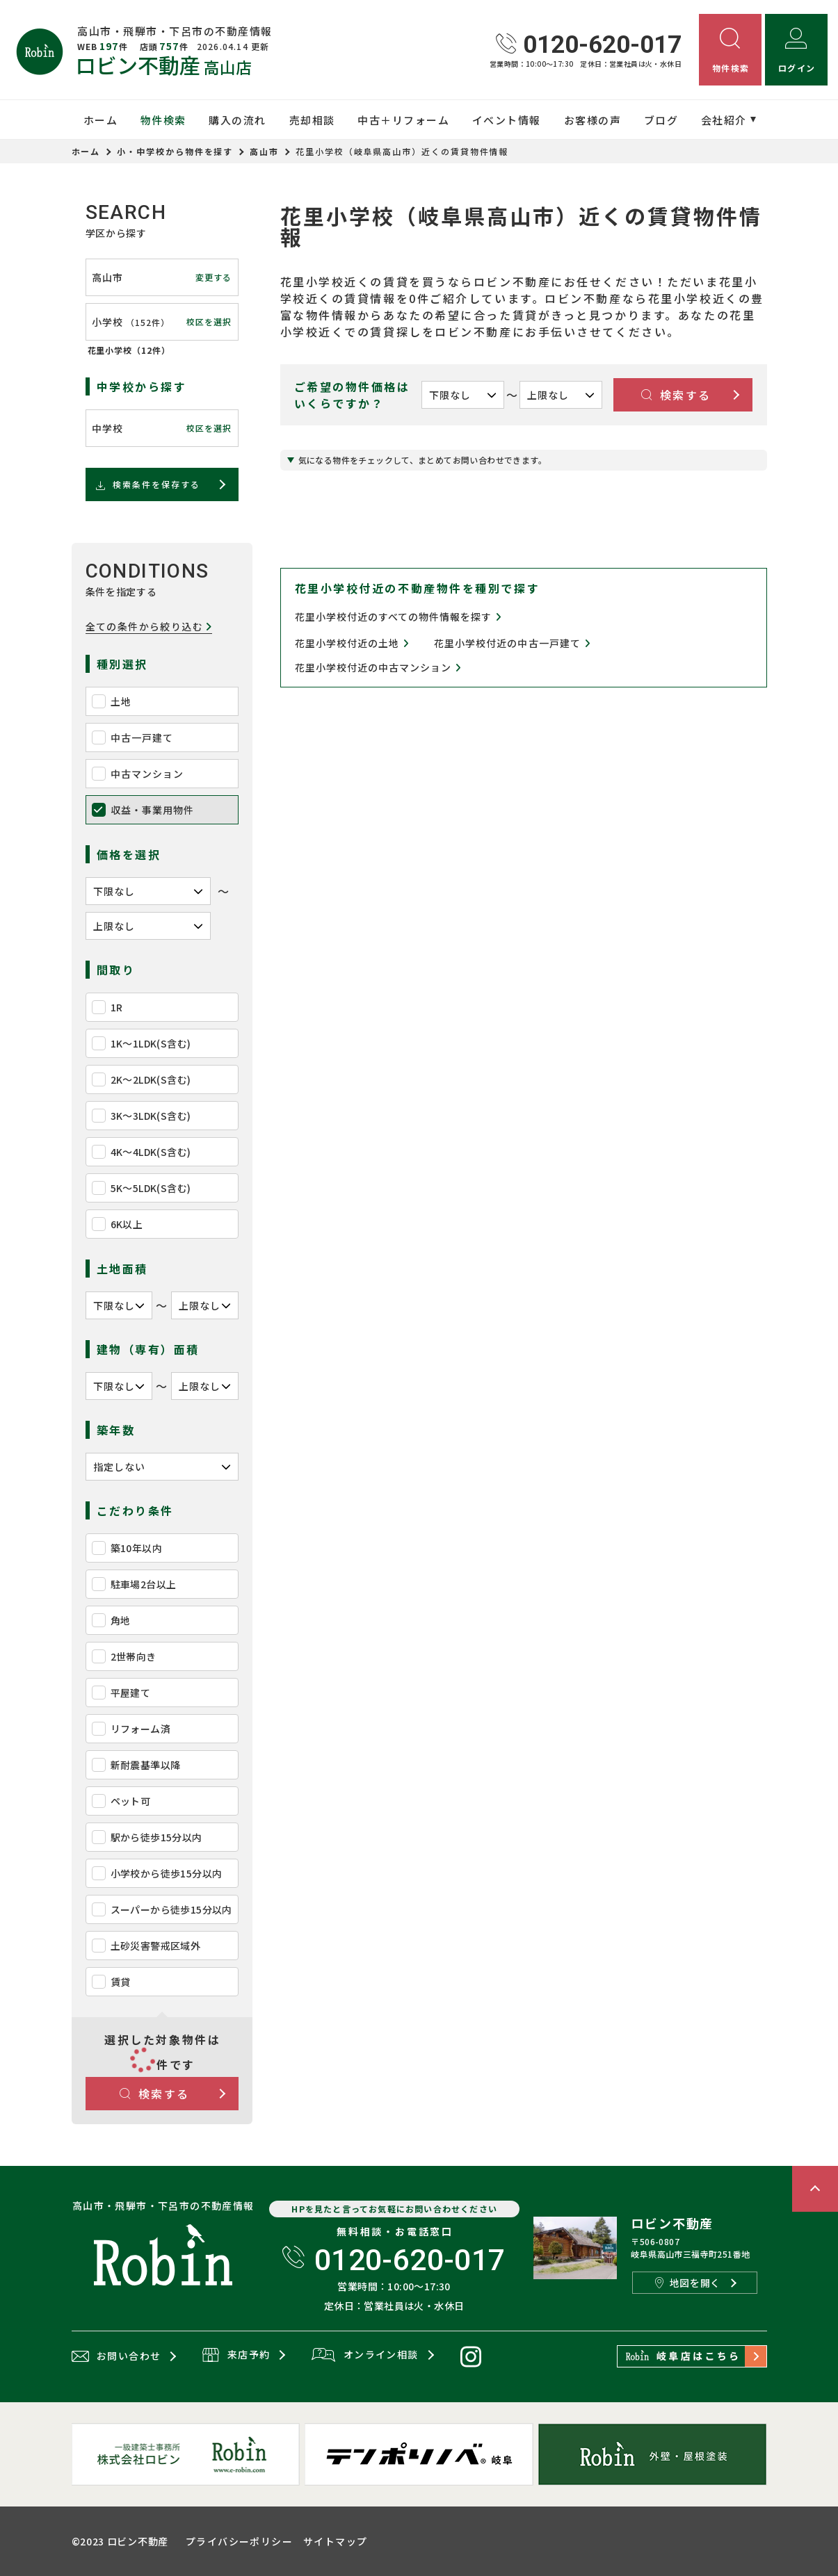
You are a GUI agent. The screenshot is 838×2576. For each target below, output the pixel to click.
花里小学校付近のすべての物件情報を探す (398, 616)
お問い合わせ (116, 2356)
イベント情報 (506, 120)
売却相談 (312, 120)
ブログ (661, 120)
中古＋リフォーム (403, 120)
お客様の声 (593, 120)
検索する (155, 2093)
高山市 (264, 151)
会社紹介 (724, 120)
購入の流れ (237, 120)
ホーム (100, 120)
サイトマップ (335, 2541)
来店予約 (236, 2355)
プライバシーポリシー (239, 2541)
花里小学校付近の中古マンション (378, 667)
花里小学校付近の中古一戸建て (512, 643)
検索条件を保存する (147, 484)
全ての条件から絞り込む (149, 626)
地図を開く (687, 2283)
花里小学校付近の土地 (352, 643)
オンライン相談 (365, 2355)
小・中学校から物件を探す (175, 151)
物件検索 (163, 120)
